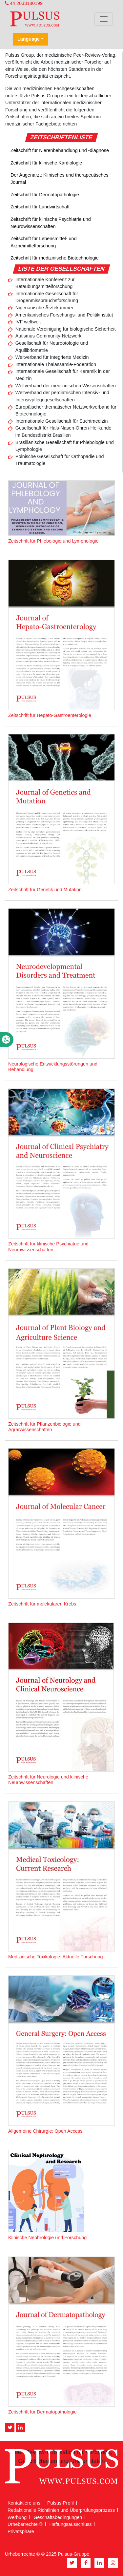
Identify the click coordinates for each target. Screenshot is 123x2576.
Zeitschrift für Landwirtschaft (40, 206)
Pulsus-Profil (60, 2503)
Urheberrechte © (25, 2524)
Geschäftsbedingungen (57, 2517)
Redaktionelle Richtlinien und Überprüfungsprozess (61, 2510)
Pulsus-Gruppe (73, 2554)
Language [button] (28, 39)
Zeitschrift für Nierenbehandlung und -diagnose (59, 150)
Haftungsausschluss (71, 2524)
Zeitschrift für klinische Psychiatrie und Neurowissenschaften (50, 223)
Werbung (17, 2517)
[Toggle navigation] (103, 19)
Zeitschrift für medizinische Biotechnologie (54, 257)
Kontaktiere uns (24, 2503)
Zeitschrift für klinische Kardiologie (46, 162)
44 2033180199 (24, 3)
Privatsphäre (21, 2531)
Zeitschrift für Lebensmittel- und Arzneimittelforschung (43, 242)
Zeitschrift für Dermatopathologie (44, 194)
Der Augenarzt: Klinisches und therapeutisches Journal (59, 178)
